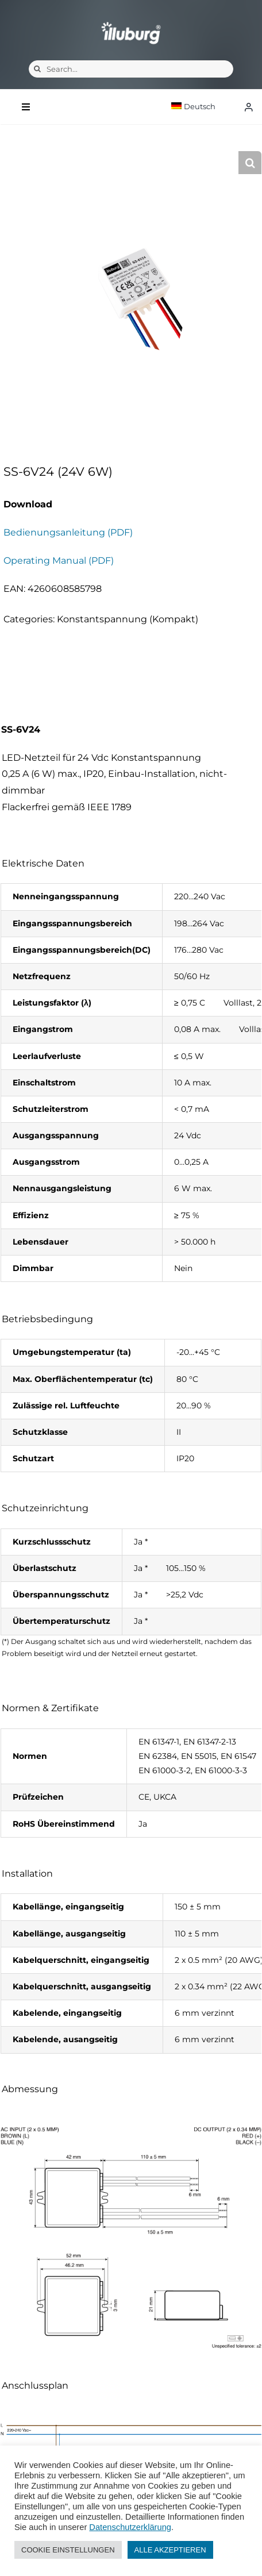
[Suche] (37, 69)
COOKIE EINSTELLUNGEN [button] (68, 2550)
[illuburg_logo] (131, 21)
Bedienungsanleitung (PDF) (68, 532)
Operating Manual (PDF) (58, 560)
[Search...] (131, 69)
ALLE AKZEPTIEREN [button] (170, 2550)
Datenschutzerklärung (130, 2527)
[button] (249, 162)
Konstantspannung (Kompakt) (127, 619)
